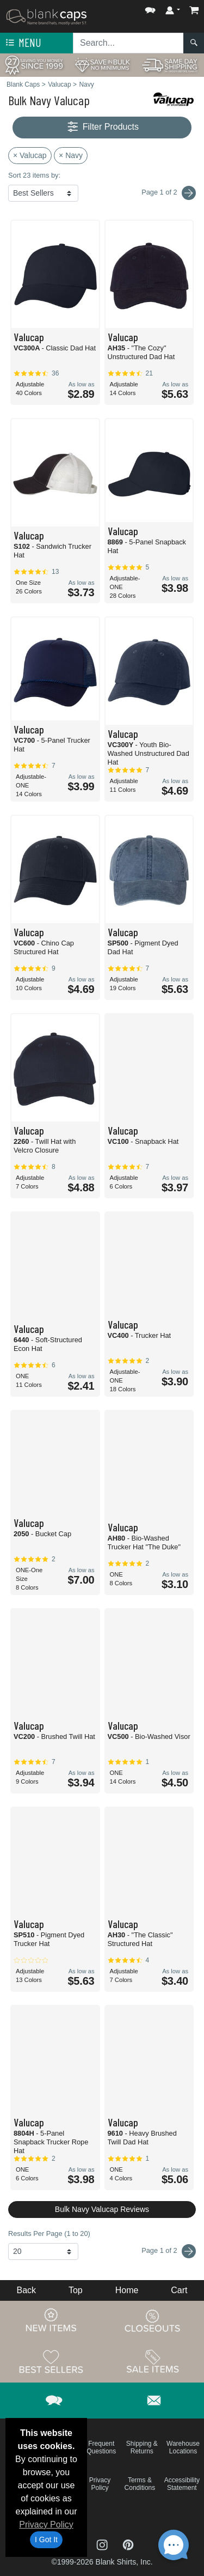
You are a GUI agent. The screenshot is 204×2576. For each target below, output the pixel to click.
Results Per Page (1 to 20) (49, 2233)
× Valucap (30, 155)
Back (26, 2290)
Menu (22, 43)
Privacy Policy (46, 2524)
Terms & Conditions (140, 2484)
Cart (179, 2290)
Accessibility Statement (182, 2484)
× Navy (71, 155)
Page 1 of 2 (168, 2251)
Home (127, 2290)
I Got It (46, 2539)
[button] (150, 8)
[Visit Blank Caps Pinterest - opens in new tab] (128, 2543)
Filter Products (102, 127)
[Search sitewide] (128, 43)
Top (76, 2290)
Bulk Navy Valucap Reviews (102, 2209)
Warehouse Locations (183, 2447)
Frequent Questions (101, 2447)
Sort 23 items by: (34, 175)
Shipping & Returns (142, 2447)
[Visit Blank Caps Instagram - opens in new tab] (103, 2543)
